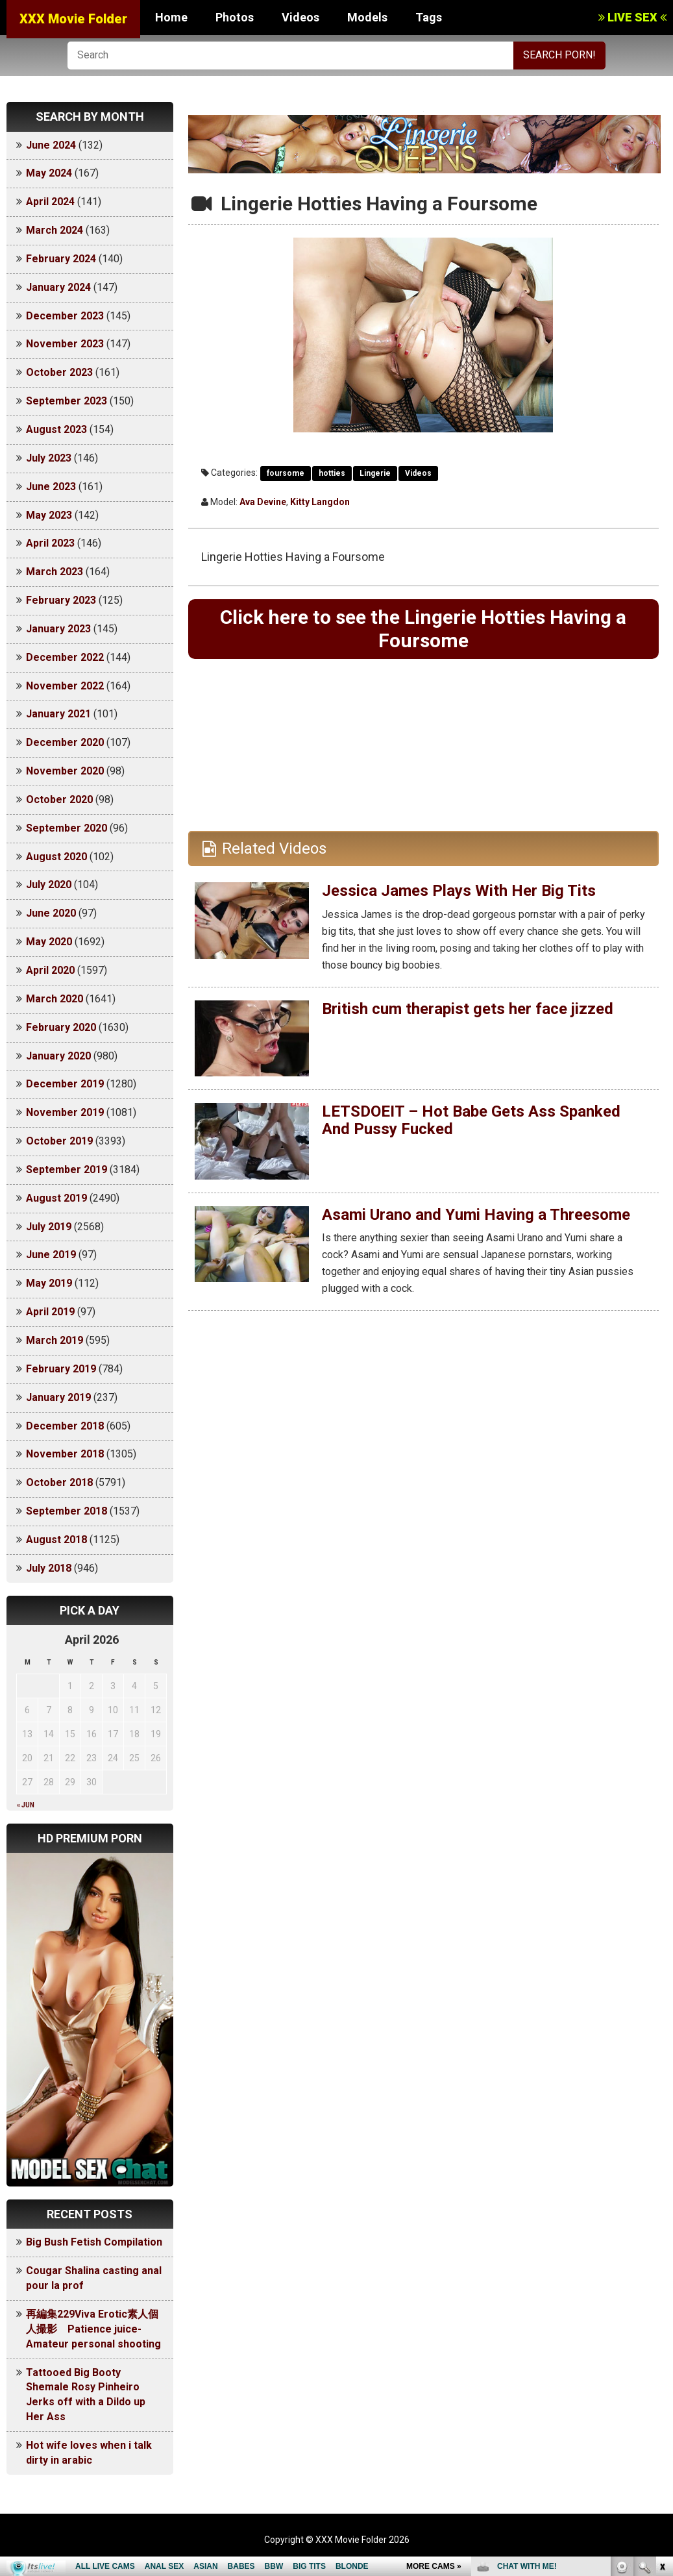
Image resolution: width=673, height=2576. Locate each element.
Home (171, 17)
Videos (300, 17)
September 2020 (66, 828)
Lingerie (375, 473)
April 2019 (50, 1312)
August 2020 (56, 856)
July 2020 (48, 884)
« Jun (25, 1805)
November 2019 (65, 1112)
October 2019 (59, 1141)
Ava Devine (262, 502)
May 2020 (49, 941)
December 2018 (65, 1426)
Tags (428, 17)
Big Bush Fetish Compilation (94, 2242)
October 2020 (59, 799)
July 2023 (48, 458)
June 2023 (51, 486)
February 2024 (61, 259)
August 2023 (56, 429)
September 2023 (66, 401)
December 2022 (65, 657)
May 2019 (49, 1283)
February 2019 (61, 1369)
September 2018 (66, 1511)
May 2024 (49, 173)
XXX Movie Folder (73, 19)
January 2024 (58, 287)
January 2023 (58, 629)
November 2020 (65, 771)
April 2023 (50, 543)
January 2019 (58, 1397)
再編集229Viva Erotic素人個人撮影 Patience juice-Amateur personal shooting (93, 2329)
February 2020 (61, 1027)
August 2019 (56, 1198)
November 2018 (65, 1454)
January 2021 (58, 714)
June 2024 (51, 145)
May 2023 (49, 515)
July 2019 (48, 1226)
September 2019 (66, 1169)
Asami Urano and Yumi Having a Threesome (476, 1215)
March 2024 (54, 230)
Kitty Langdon (320, 502)
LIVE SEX (632, 17)
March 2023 (54, 571)
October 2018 (59, 1482)
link (662, 2373)
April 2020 (50, 970)
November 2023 (65, 344)
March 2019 (54, 1340)
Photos (234, 17)
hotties (332, 473)
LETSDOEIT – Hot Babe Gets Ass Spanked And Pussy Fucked (471, 1119)
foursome (285, 473)
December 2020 (65, 742)
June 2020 (51, 913)
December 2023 (65, 316)
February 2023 (61, 600)
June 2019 (51, 1254)
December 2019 (65, 1084)
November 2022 (65, 686)
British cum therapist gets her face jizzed (467, 1009)
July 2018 (48, 1568)
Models (367, 17)
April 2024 (50, 201)
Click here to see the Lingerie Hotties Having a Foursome (423, 629)
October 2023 (59, 372)
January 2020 (58, 1056)
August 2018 (56, 1539)
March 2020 (54, 999)
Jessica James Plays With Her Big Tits (459, 891)
